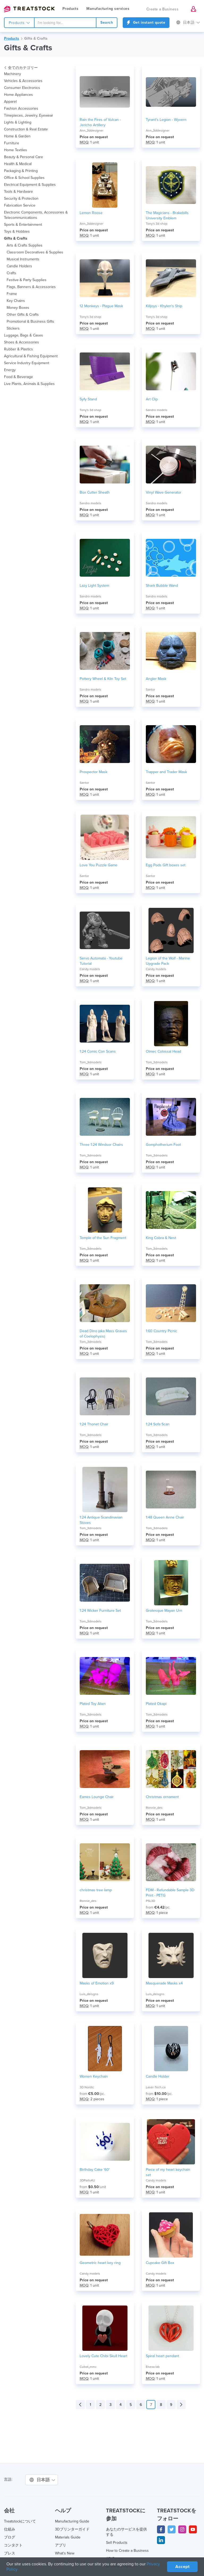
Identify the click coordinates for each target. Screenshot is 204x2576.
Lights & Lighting (17, 122)
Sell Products (117, 2542)
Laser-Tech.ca (155, 2087)
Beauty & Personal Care (23, 157)
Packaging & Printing (21, 171)
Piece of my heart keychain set (168, 2172)
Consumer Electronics (22, 87)
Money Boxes (18, 307)
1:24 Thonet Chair (94, 1424)
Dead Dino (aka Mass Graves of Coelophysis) (103, 1334)
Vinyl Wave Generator (163, 492)
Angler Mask (156, 678)
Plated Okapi (156, 1703)
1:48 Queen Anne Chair (165, 1517)
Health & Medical (18, 164)
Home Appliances (18, 94)
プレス (9, 2553)
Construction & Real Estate (26, 129)
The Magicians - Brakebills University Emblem (167, 215)
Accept (182, 2566)
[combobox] (65, 22)
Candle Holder (157, 2076)
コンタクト (13, 2545)
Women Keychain (94, 2076)
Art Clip (152, 399)
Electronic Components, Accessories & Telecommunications (36, 215)
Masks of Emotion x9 (97, 1983)
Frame (12, 294)
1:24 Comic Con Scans (98, 1051)
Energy (10, 370)
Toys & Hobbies (17, 231)
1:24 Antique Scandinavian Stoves (101, 1520)
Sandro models (156, 410)
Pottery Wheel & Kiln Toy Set (103, 678)
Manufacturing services (107, 8)
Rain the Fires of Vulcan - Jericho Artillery (100, 122)
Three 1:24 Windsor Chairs (101, 1144)
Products (70, 8)
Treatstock (29, 9)
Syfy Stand (88, 399)
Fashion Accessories (21, 108)
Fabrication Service (19, 205)
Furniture (11, 143)
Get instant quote (146, 22)
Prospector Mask (93, 772)
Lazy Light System (94, 585)
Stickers (13, 328)
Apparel (10, 101)
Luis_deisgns (89, 1994)
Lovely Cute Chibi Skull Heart (103, 2356)
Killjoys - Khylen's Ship (164, 306)
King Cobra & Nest (161, 1238)
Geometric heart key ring (100, 2263)
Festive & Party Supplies (26, 280)
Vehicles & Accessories (23, 81)
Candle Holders (19, 266)
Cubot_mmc (88, 2367)
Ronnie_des (154, 1808)
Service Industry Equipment (26, 363)
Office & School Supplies (24, 177)
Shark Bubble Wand (162, 585)
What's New (64, 2553)
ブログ (9, 2537)
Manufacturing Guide (72, 2521)
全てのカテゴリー (21, 67)
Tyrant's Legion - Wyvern (166, 119)
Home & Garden (17, 136)
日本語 (188, 22)
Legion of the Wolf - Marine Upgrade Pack (168, 961)
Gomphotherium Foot (163, 1144)
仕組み (9, 2529)
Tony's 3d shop (156, 223)
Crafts (11, 273)
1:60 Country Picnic (161, 1331)
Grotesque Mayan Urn (164, 1610)
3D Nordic (87, 2087)
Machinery (12, 74)
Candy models (90, 969)
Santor (150, 689)
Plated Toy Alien (93, 1703)
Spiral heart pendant (162, 2356)
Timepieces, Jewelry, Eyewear (28, 115)
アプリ (60, 2545)
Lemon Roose (91, 213)
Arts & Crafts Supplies (24, 245)
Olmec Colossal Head (163, 1051)
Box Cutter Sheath (95, 492)
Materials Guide (67, 2537)
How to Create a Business (127, 2550)
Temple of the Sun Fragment (103, 1238)
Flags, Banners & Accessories (31, 287)
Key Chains (16, 300)
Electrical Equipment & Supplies (30, 184)
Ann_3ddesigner (91, 130)
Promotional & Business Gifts (30, 321)
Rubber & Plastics (18, 349)
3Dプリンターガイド (72, 2529)
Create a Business (162, 9)
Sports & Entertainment (23, 224)
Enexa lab (153, 2367)
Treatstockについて (20, 2521)
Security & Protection (21, 198)
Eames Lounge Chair (97, 1797)
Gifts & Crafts (36, 38)
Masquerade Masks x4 (164, 1983)
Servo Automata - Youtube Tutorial (101, 961)
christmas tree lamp (96, 1890)
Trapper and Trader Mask (166, 772)
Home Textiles (15, 150)
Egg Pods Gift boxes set (165, 865)
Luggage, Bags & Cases (23, 335)
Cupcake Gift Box (160, 2263)
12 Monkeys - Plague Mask (101, 306)
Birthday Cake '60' (95, 2169)
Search (106, 22)
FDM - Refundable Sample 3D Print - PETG (170, 1893)
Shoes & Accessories (21, 342)
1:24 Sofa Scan (157, 1424)
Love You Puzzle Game (98, 865)
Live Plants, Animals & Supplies (29, 384)
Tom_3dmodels (90, 1062)
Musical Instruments (23, 259)
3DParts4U (87, 2180)
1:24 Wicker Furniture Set (100, 1610)
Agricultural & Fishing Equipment (31, 356)
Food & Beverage (18, 377)
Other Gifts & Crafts (23, 314)
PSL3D (150, 1901)
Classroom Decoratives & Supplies (35, 252)
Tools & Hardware (18, 191)
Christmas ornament (162, 1797)
